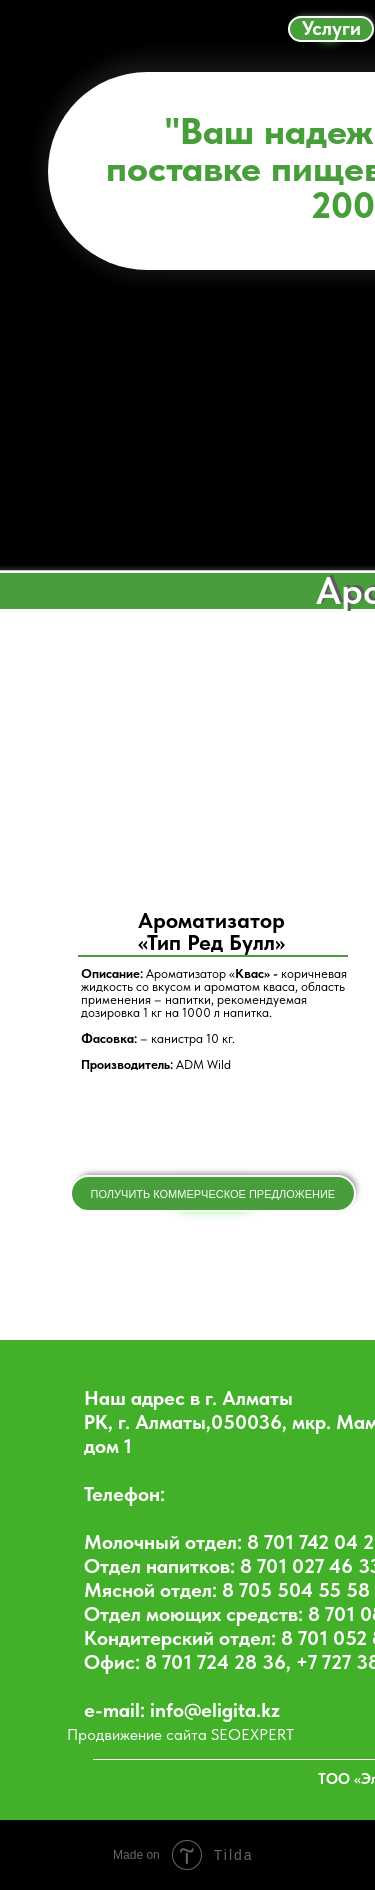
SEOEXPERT (252, 1734)
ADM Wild (203, 1064)
